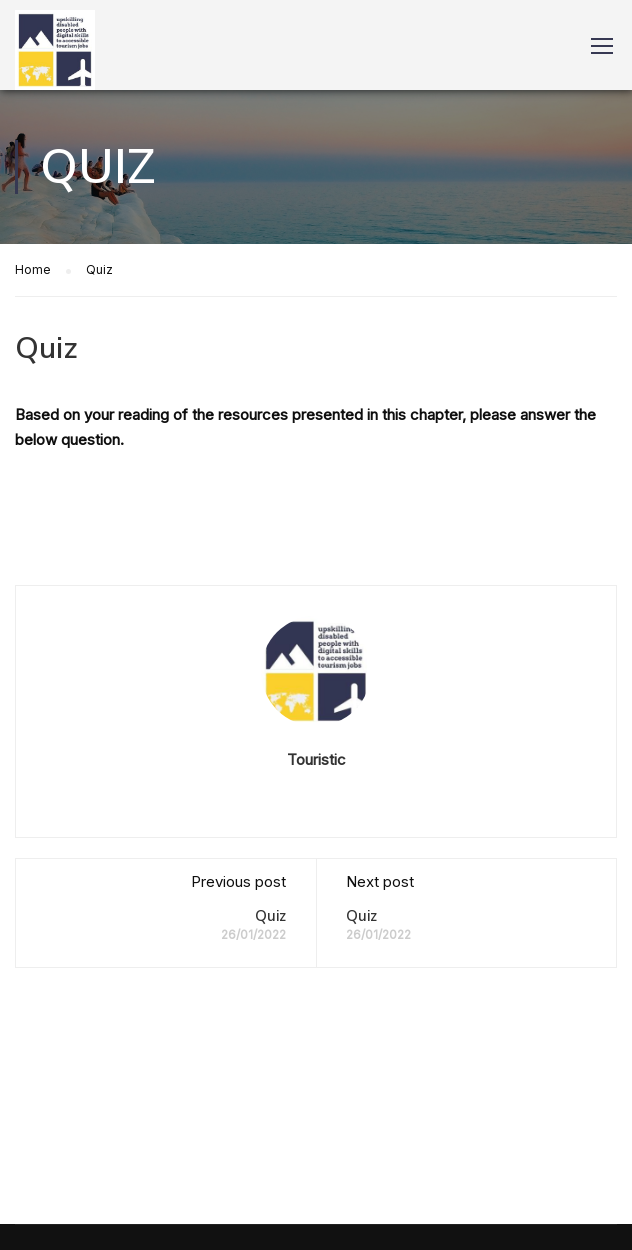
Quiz (270, 916)
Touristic (316, 759)
